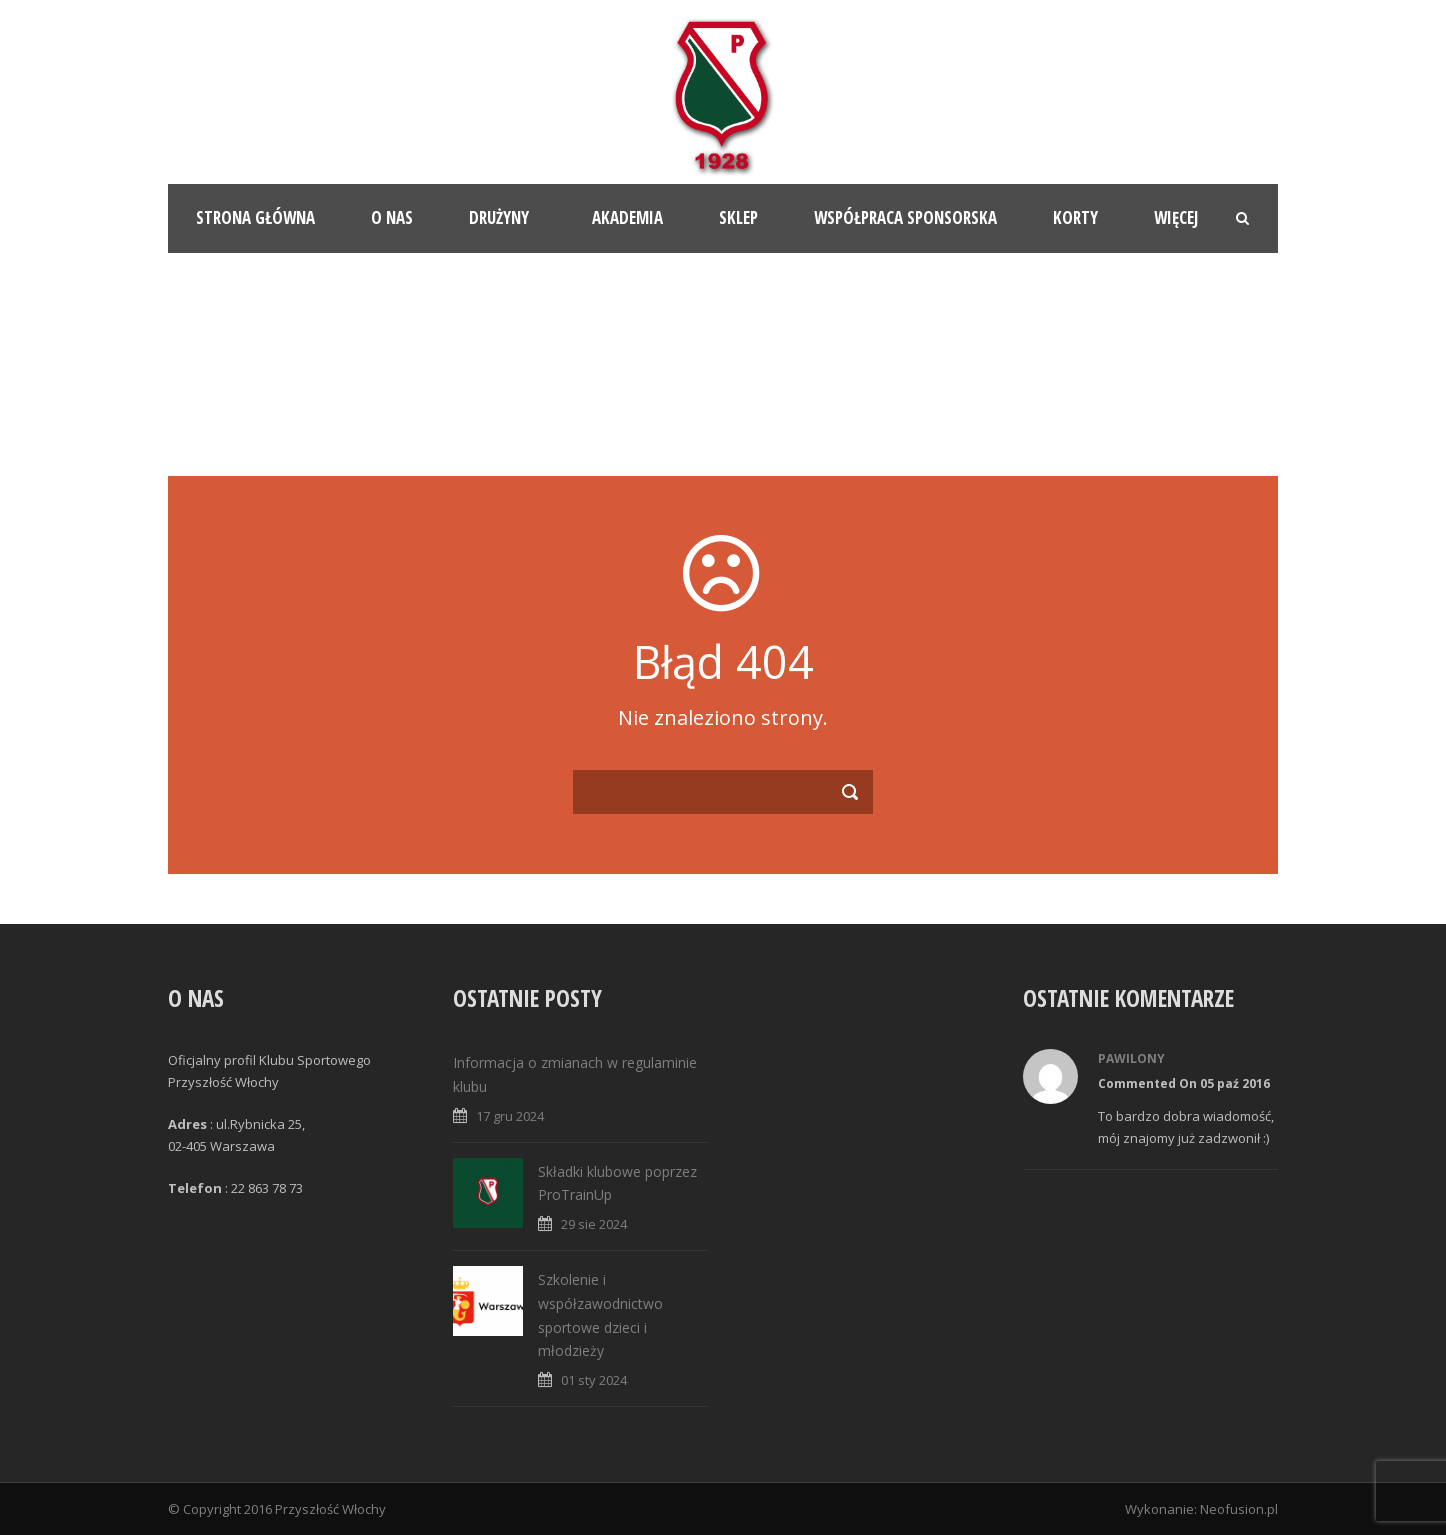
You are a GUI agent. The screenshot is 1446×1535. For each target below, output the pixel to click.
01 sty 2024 (594, 1380)
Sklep (738, 217)
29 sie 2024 (594, 1224)
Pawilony (1131, 1058)
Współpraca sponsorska (905, 217)
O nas (392, 217)
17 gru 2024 (510, 1116)
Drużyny (499, 217)
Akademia (627, 217)
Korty (1075, 217)
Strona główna (255, 217)
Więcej (1176, 217)
